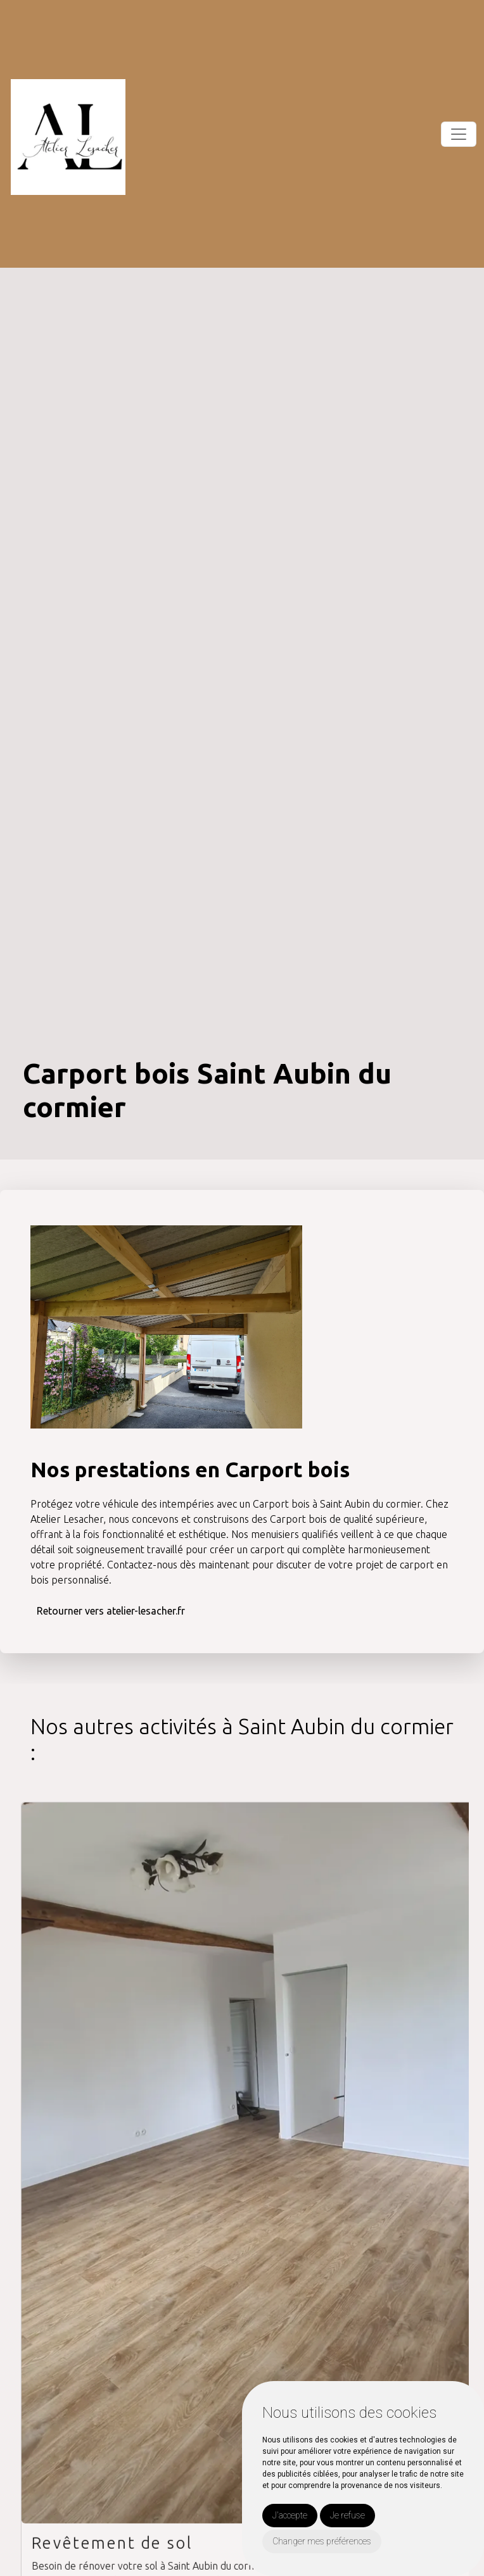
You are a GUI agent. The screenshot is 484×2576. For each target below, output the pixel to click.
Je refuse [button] (347, 2515)
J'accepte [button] (289, 2515)
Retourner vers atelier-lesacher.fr (111, 1610)
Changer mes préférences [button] (321, 2541)
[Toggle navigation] (458, 134)
